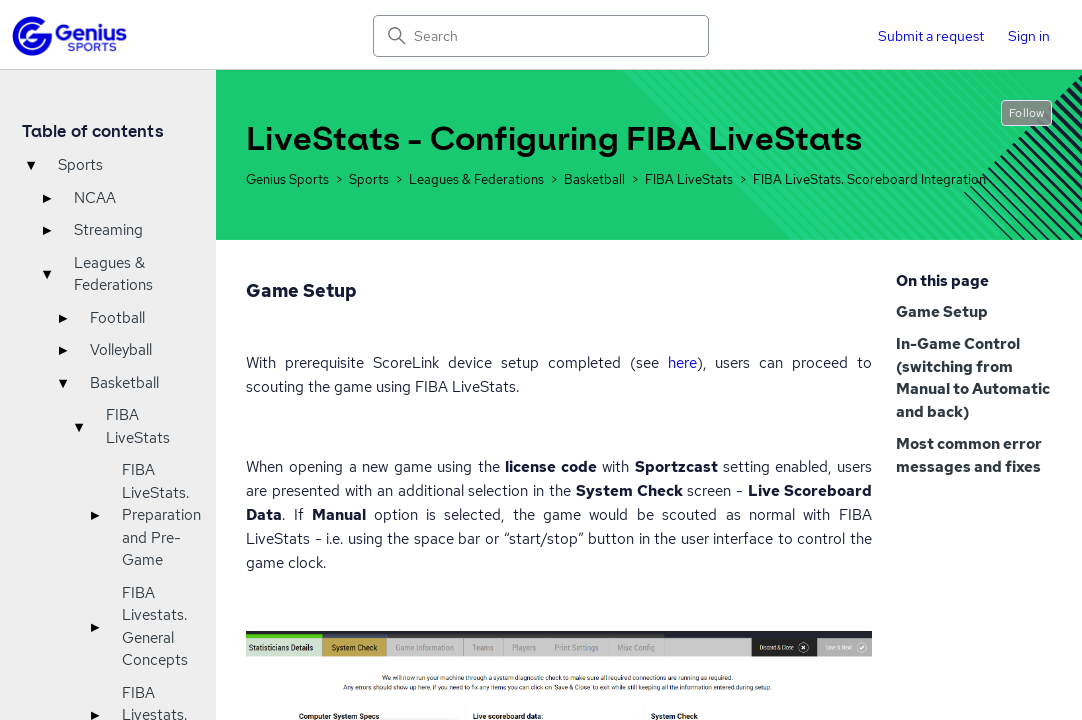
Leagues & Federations (113, 274)
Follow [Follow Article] (1026, 113)
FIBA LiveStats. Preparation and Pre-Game (161, 515)
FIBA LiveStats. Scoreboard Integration (869, 179)
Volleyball (121, 350)
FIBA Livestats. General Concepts (155, 627)
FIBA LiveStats (138, 426)
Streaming (108, 230)
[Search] (541, 36)
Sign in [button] (1029, 36)
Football (117, 318)
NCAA (95, 198)
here (682, 363)
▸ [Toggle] (47, 198)
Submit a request (931, 36)
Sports (80, 165)
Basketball (124, 383)
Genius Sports (287, 179)
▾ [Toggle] (31, 165)
